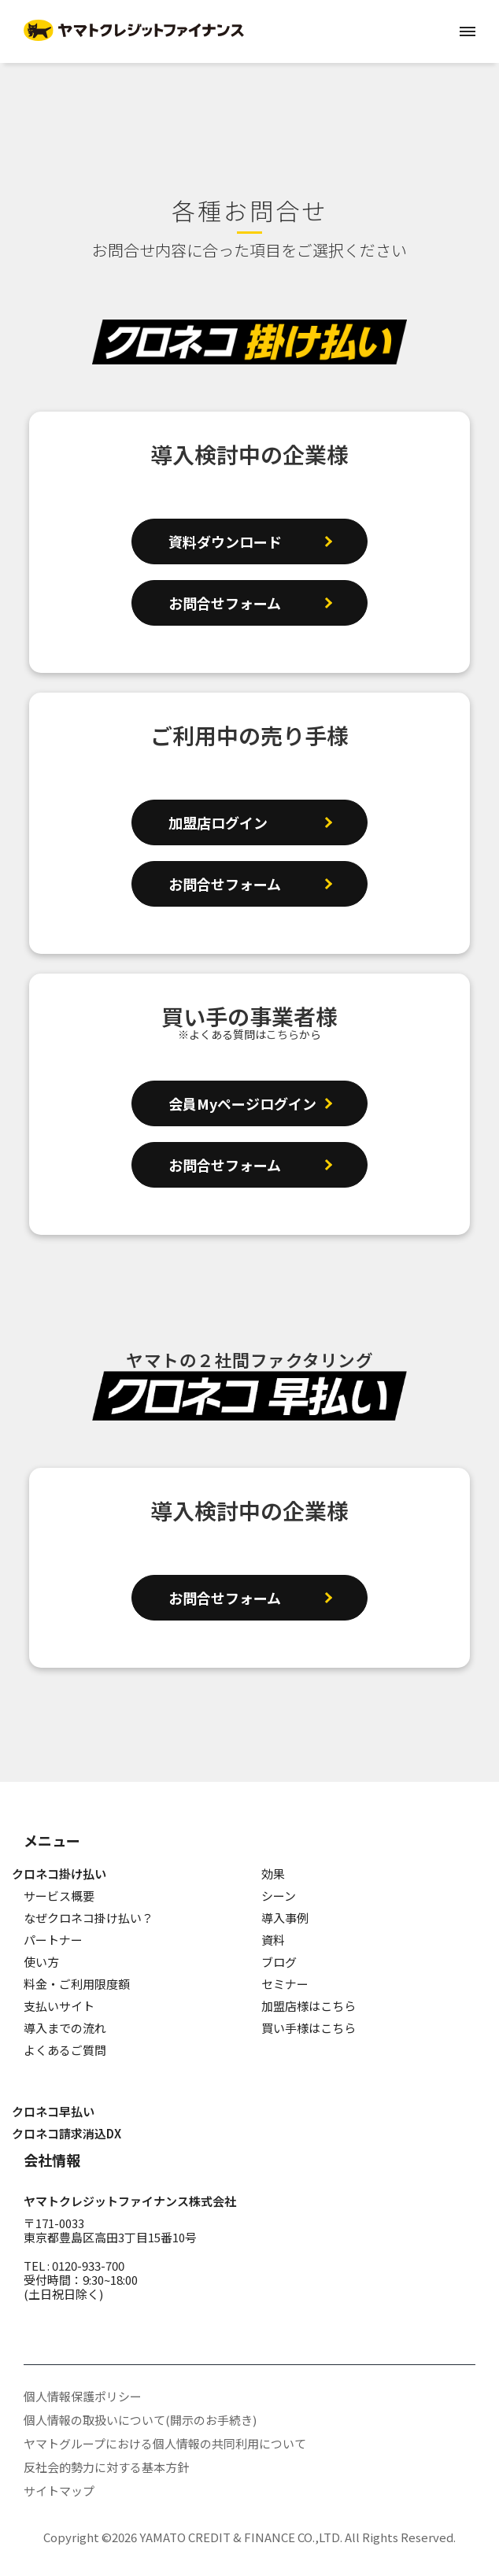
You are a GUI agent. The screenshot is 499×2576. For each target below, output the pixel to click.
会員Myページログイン (242, 1103)
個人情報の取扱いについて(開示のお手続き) (140, 2420)
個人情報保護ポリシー (83, 2396)
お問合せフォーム (224, 603)
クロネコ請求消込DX (66, 2133)
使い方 (41, 1961)
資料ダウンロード (225, 541)
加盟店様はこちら (308, 2006)
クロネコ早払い (53, 2111)
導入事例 (285, 1917)
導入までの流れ (65, 2028)
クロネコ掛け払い (59, 1873)
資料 (273, 1939)
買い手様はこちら (308, 2028)
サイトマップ (59, 2490)
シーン (278, 1895)
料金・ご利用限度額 (77, 1983)
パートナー (53, 1939)
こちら (282, 1034)
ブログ (279, 1961)
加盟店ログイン (218, 822)
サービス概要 (59, 1895)
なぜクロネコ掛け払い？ (88, 1917)
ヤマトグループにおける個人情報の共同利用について (165, 2443)
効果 (273, 1873)
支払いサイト (59, 2006)
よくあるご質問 (65, 2050)
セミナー (285, 1983)
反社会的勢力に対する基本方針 (106, 2467)
